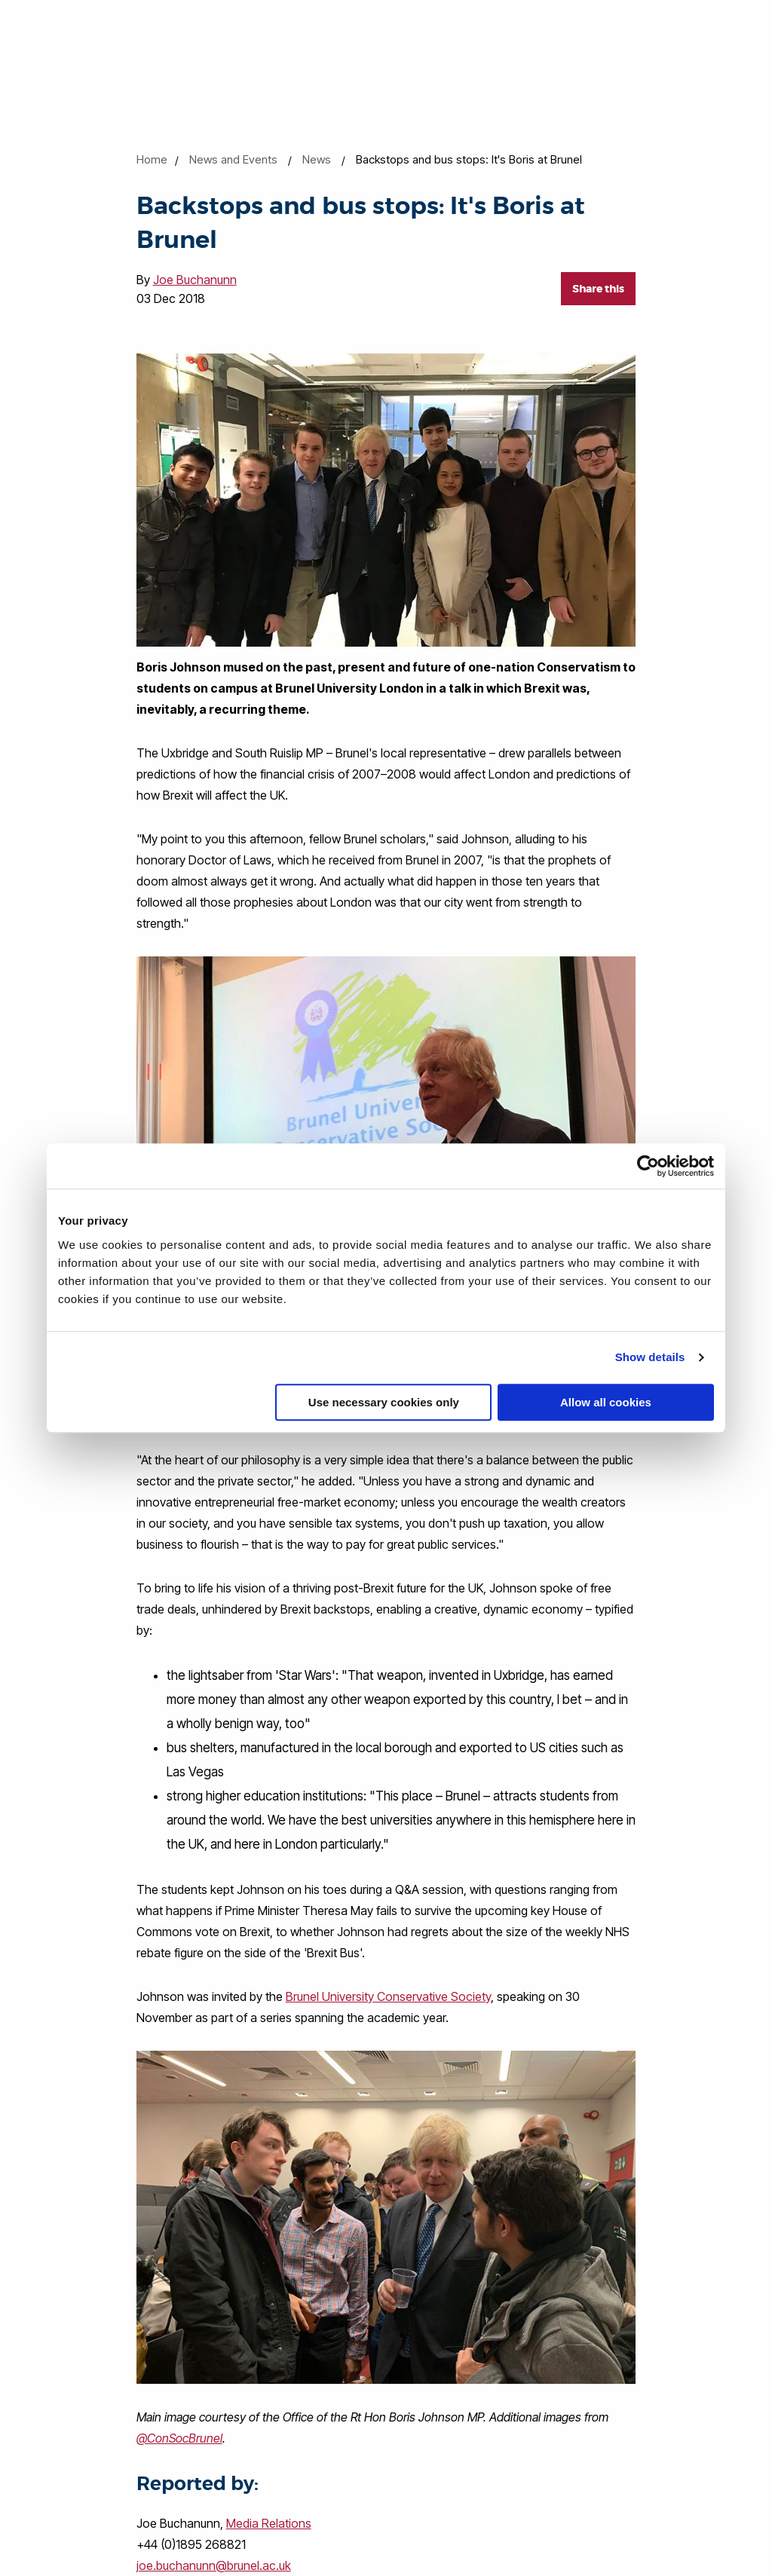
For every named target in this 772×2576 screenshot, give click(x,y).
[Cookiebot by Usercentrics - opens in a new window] (648, 1166)
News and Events (233, 159)
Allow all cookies (605, 1402)
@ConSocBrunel (179, 2438)
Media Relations (268, 2523)
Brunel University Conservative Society (388, 1996)
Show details (650, 1357)
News (316, 159)
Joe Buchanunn (195, 279)
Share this (598, 288)
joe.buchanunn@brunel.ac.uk (213, 2565)
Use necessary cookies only (383, 1402)
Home (151, 159)
